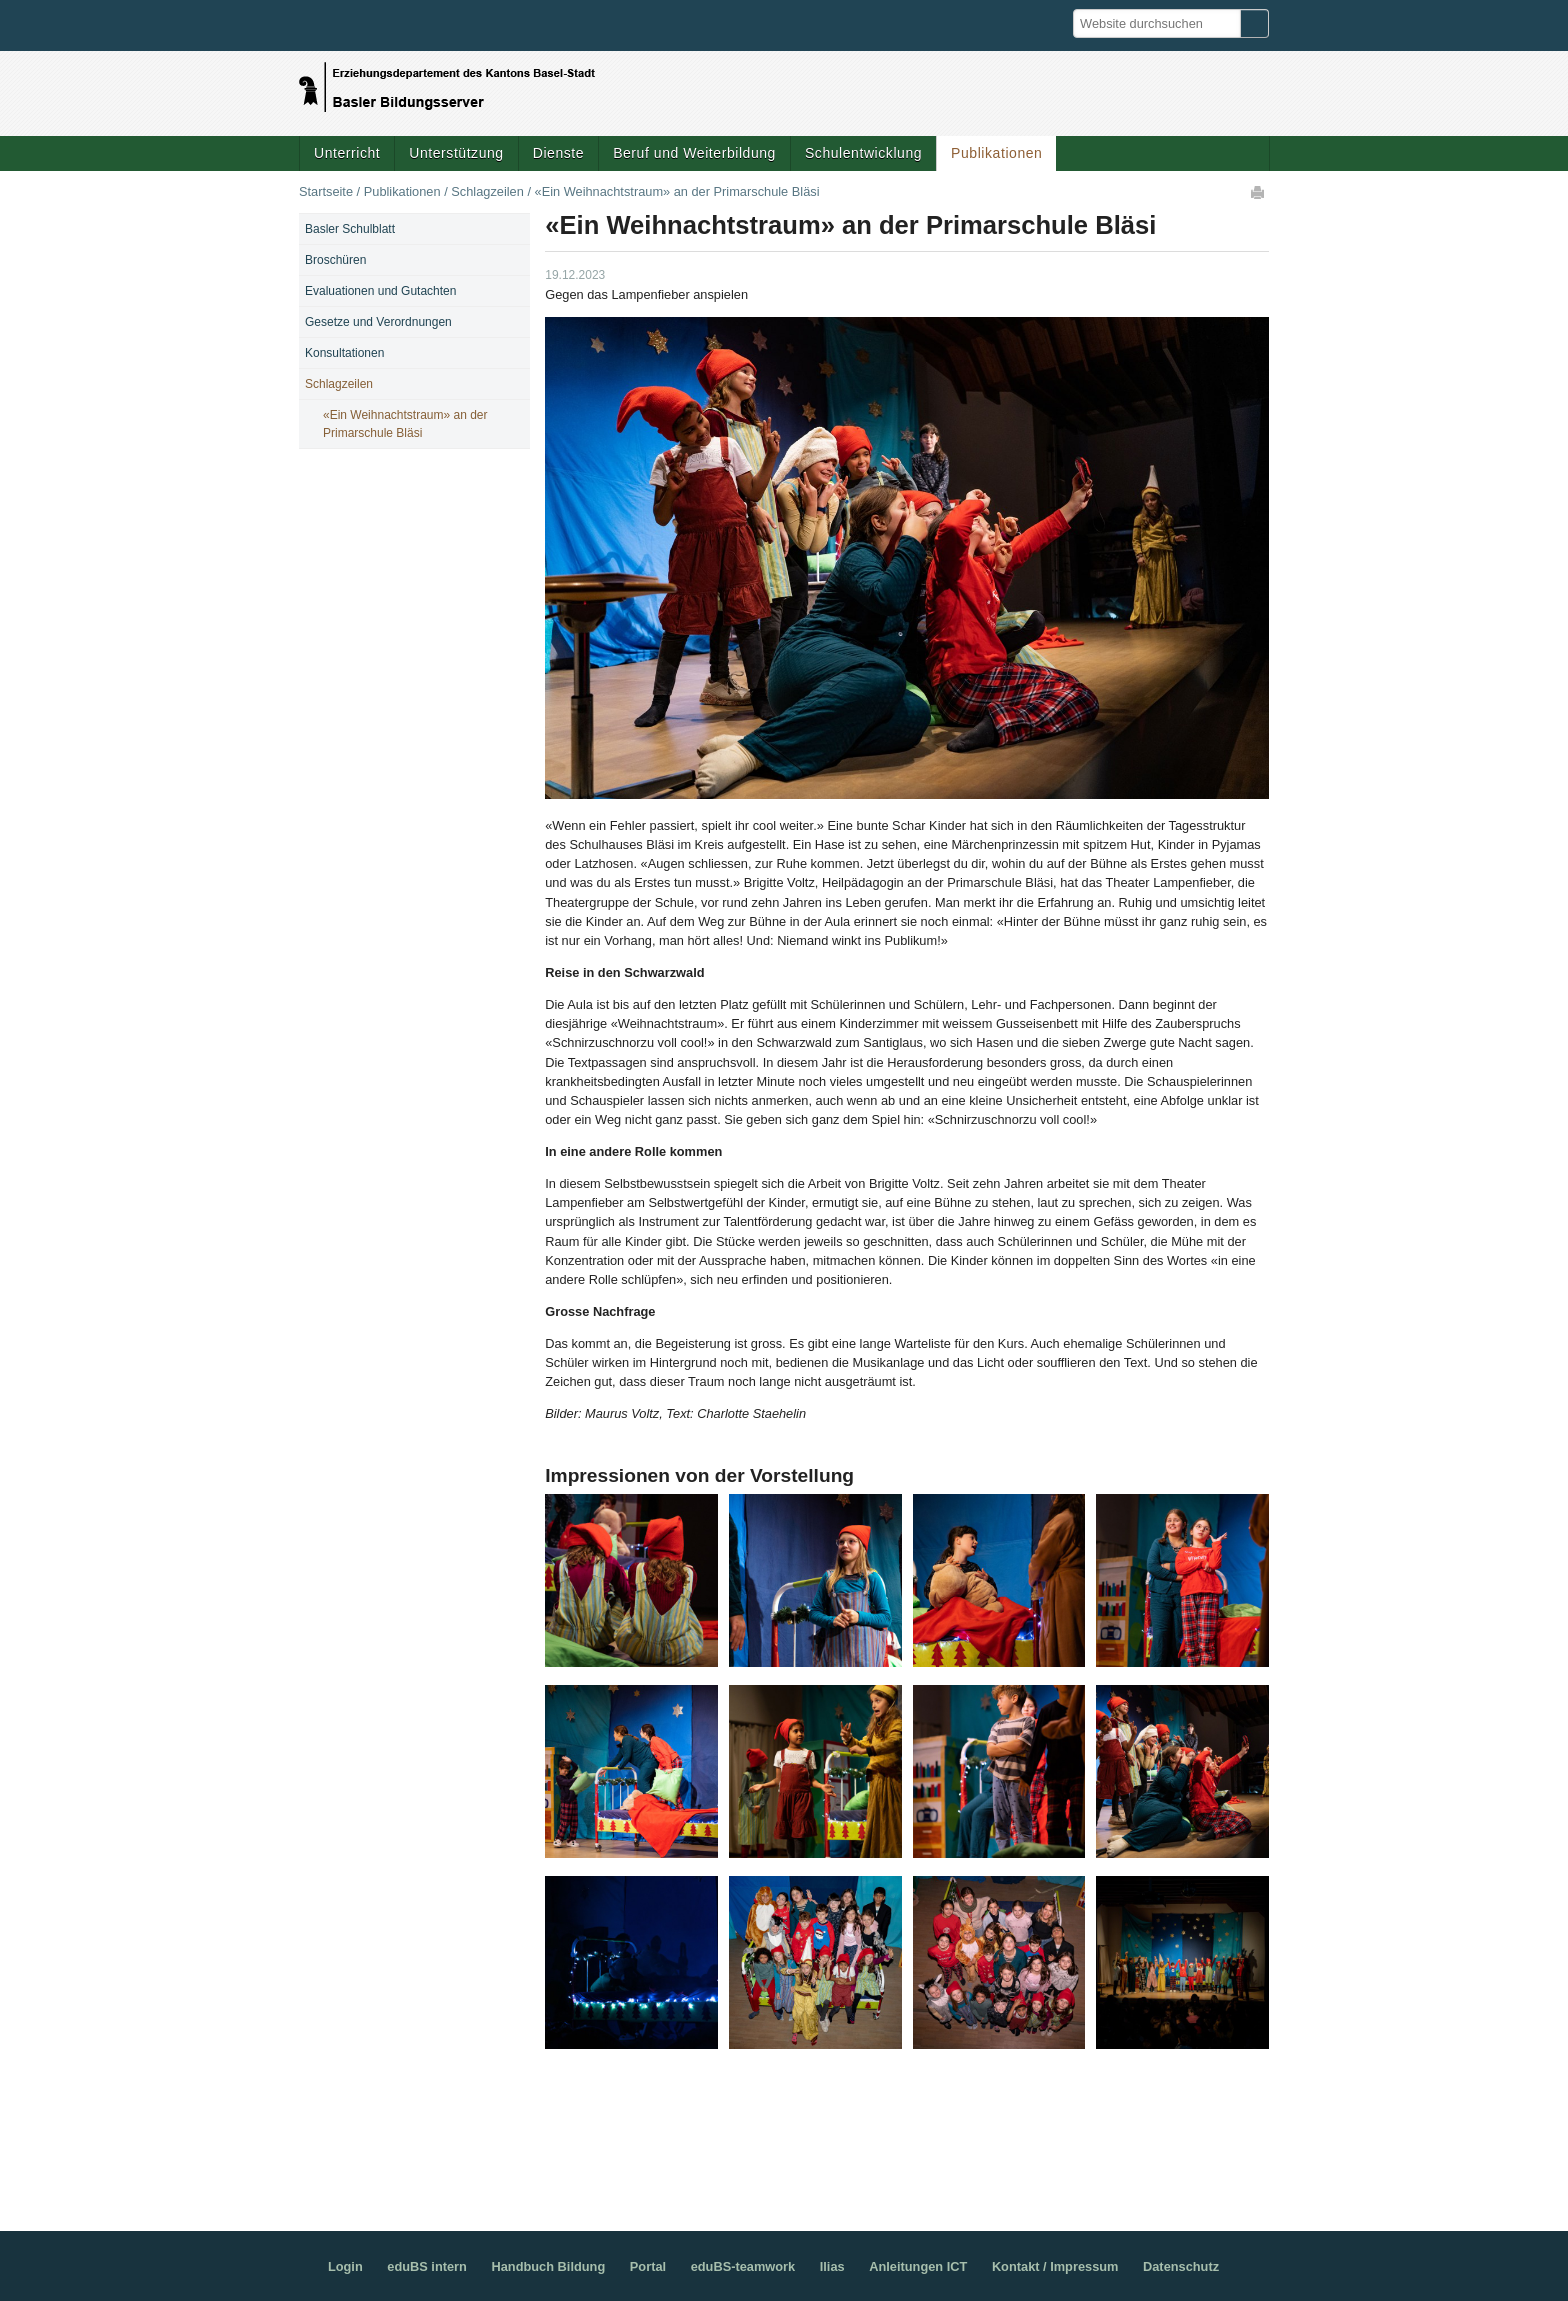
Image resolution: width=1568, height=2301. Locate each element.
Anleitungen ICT (918, 2266)
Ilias (832, 2266)
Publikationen (996, 153)
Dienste (558, 153)
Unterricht (347, 153)
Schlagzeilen (487, 191)
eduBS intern (427, 2266)
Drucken (1259, 192)
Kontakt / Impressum (1055, 2266)
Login (345, 2266)
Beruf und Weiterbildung (694, 153)
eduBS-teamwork (743, 2266)
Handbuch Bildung (548, 2266)
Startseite (326, 191)
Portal (648, 2266)
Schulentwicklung (863, 153)
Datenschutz (1181, 2266)
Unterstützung (456, 153)
